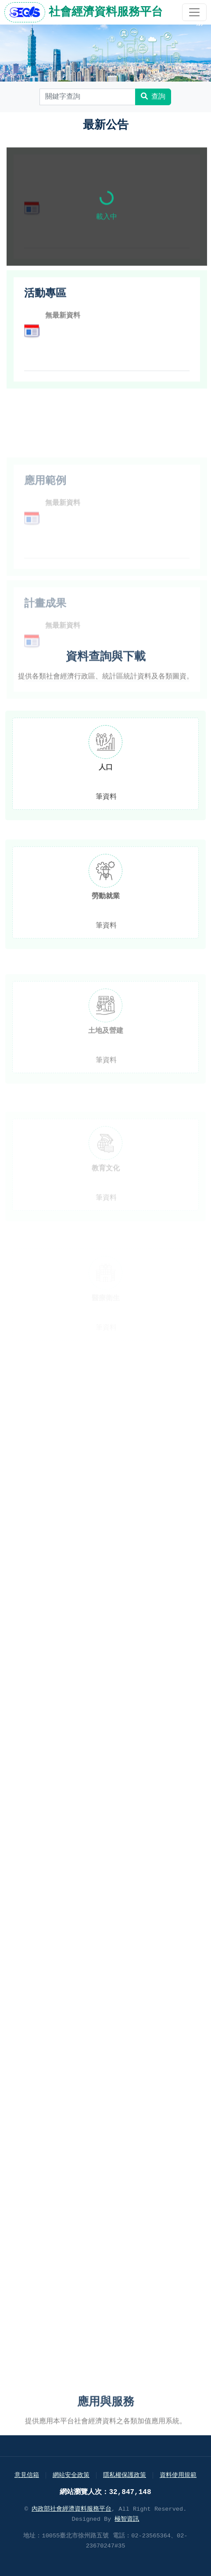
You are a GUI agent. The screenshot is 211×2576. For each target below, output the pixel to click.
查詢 (153, 97)
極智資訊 (126, 2519)
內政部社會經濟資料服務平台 (71, 2509)
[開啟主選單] (194, 12)
